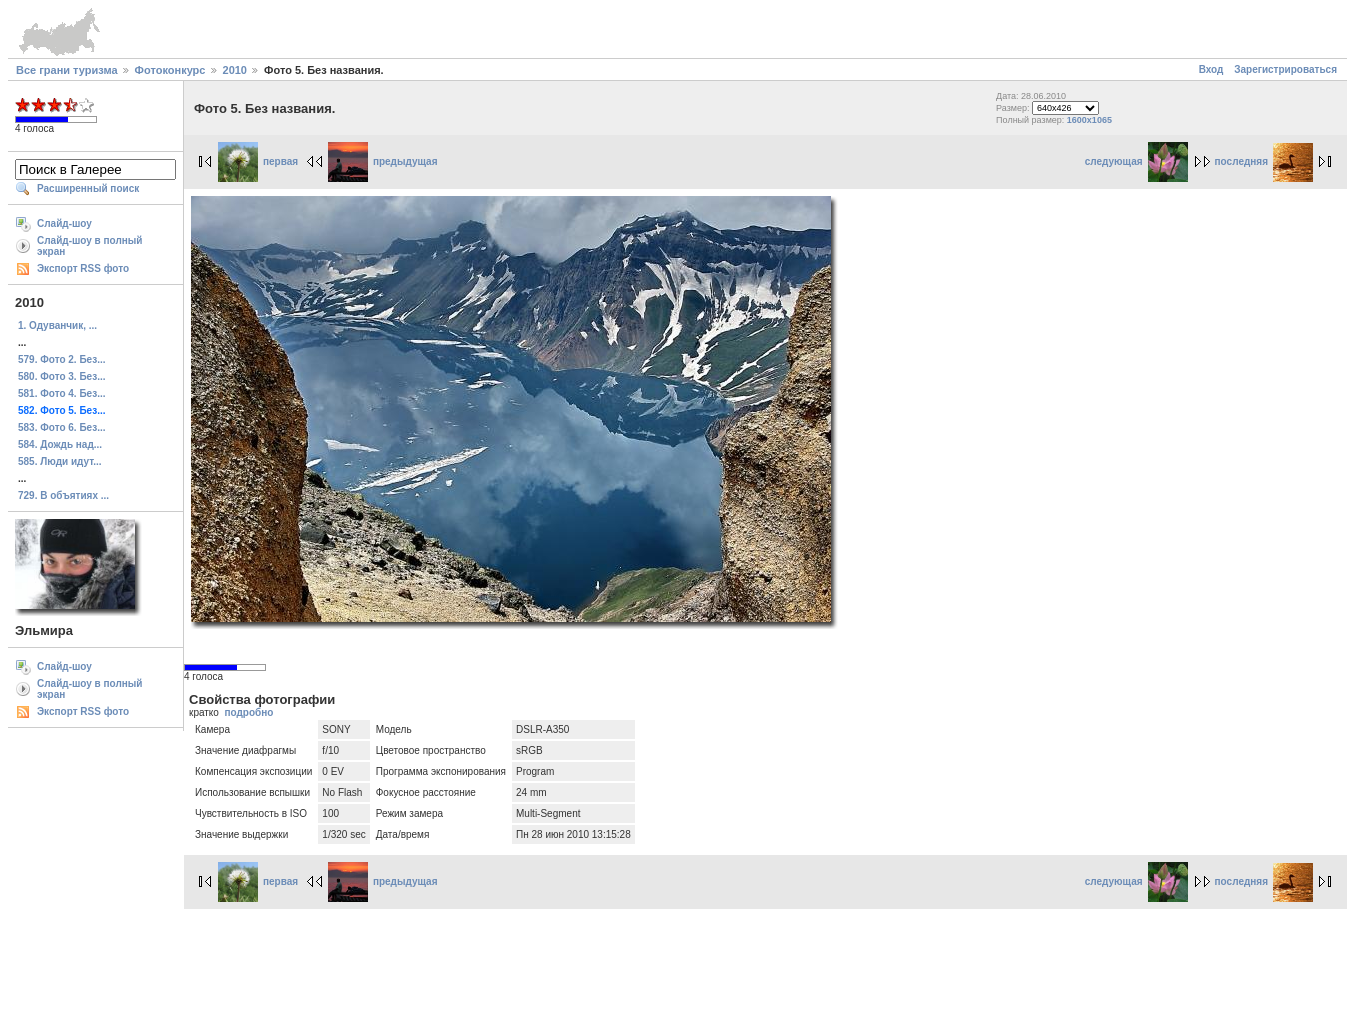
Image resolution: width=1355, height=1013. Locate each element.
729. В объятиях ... (63, 495)
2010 (235, 70)
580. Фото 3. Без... (61, 376)
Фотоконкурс (170, 70)
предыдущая (383, 161)
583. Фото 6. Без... (61, 427)
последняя (1264, 161)
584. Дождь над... (60, 444)
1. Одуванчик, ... (57, 325)
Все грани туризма (67, 70)
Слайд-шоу (64, 223)
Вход (1211, 69)
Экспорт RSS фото (83, 268)
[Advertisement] (678, 958)
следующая (1136, 161)
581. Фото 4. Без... (61, 393)
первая (258, 161)
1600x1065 (1089, 120)
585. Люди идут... (60, 461)
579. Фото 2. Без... (61, 359)
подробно (248, 712)
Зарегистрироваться (1285, 69)
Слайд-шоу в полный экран (90, 246)
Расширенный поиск (88, 188)
